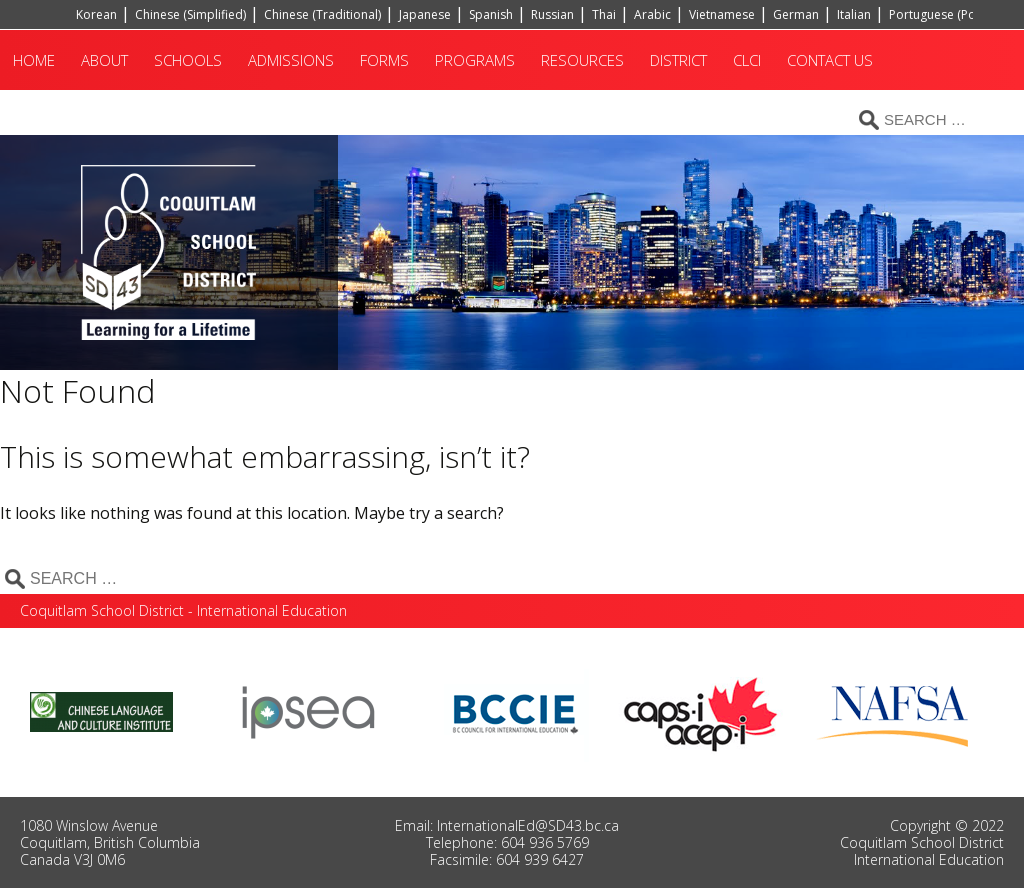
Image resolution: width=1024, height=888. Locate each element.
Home (34, 60)
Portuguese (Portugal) (950, 14)
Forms (384, 60)
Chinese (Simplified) (190, 14)
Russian (552, 14)
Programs (475, 60)
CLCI (747, 60)
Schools (188, 60)
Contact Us (830, 60)
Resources (582, 60)
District (678, 60)
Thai (604, 14)
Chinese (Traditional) (322, 14)
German (796, 14)
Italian (854, 14)
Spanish (491, 14)
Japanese (425, 14)
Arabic (652, 14)
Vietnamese (722, 14)
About (104, 60)
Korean (96, 14)
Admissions (291, 60)
